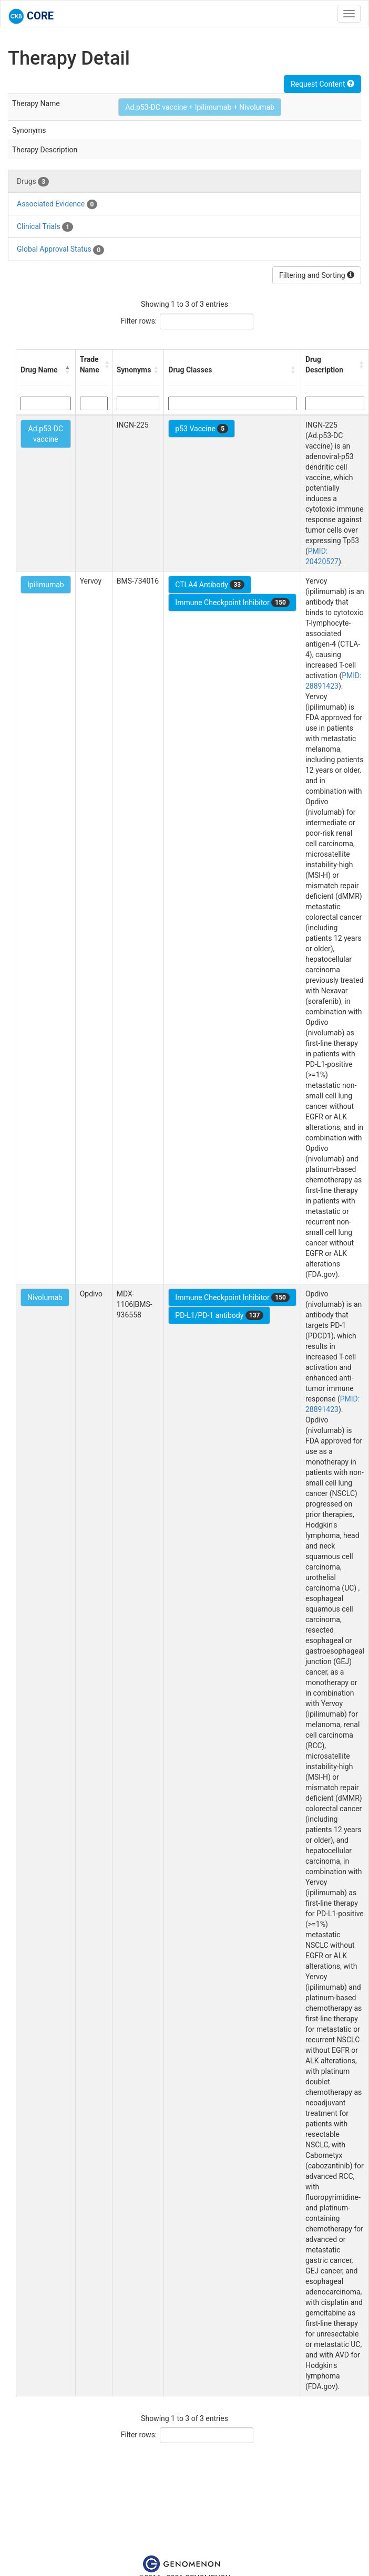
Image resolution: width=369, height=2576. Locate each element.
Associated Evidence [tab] (57, 204)
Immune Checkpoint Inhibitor (232, 602)
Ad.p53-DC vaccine (46, 433)
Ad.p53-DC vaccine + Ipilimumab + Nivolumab (199, 107)
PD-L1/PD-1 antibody (219, 1315)
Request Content (322, 84)
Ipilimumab (45, 584)
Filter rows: (139, 321)
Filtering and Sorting (316, 275)
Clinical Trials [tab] (45, 227)
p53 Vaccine (201, 428)
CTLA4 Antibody (209, 584)
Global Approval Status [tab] (60, 249)
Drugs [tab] (33, 181)
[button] (68, 370)
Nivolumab (45, 1297)
